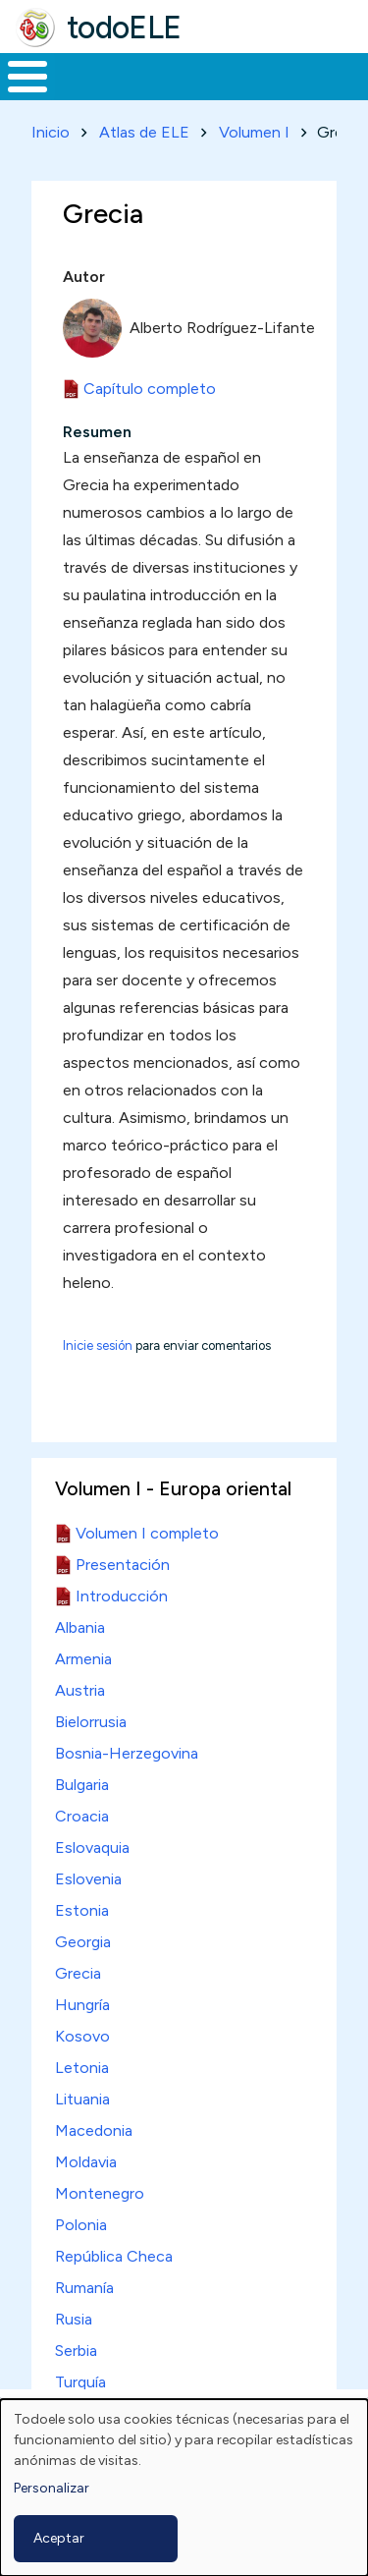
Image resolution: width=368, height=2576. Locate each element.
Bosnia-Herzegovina (126, 1753)
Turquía (80, 2382)
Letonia (82, 2067)
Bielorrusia (91, 1721)
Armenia (83, 1659)
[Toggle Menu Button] (27, 76)
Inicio (50, 132)
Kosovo (82, 2036)
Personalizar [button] (51, 2488)
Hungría (82, 2004)
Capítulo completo (149, 388)
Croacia (82, 1816)
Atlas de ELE (144, 132)
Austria (80, 1690)
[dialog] (184, 2487)
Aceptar (58, 2538)
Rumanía (84, 2287)
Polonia (81, 2224)
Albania (80, 1627)
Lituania (82, 2099)
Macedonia (93, 2130)
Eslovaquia (92, 1847)
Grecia (78, 1973)
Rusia (73, 2319)
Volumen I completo (147, 1533)
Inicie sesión (97, 1345)
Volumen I (254, 132)
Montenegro (99, 2193)
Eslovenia (88, 1879)
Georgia (83, 1941)
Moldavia (86, 2162)
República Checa (114, 2256)
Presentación (123, 1564)
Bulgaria (82, 1784)
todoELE (124, 27)
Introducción (122, 1596)
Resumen (97, 431)
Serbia (76, 2350)
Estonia (82, 1910)
